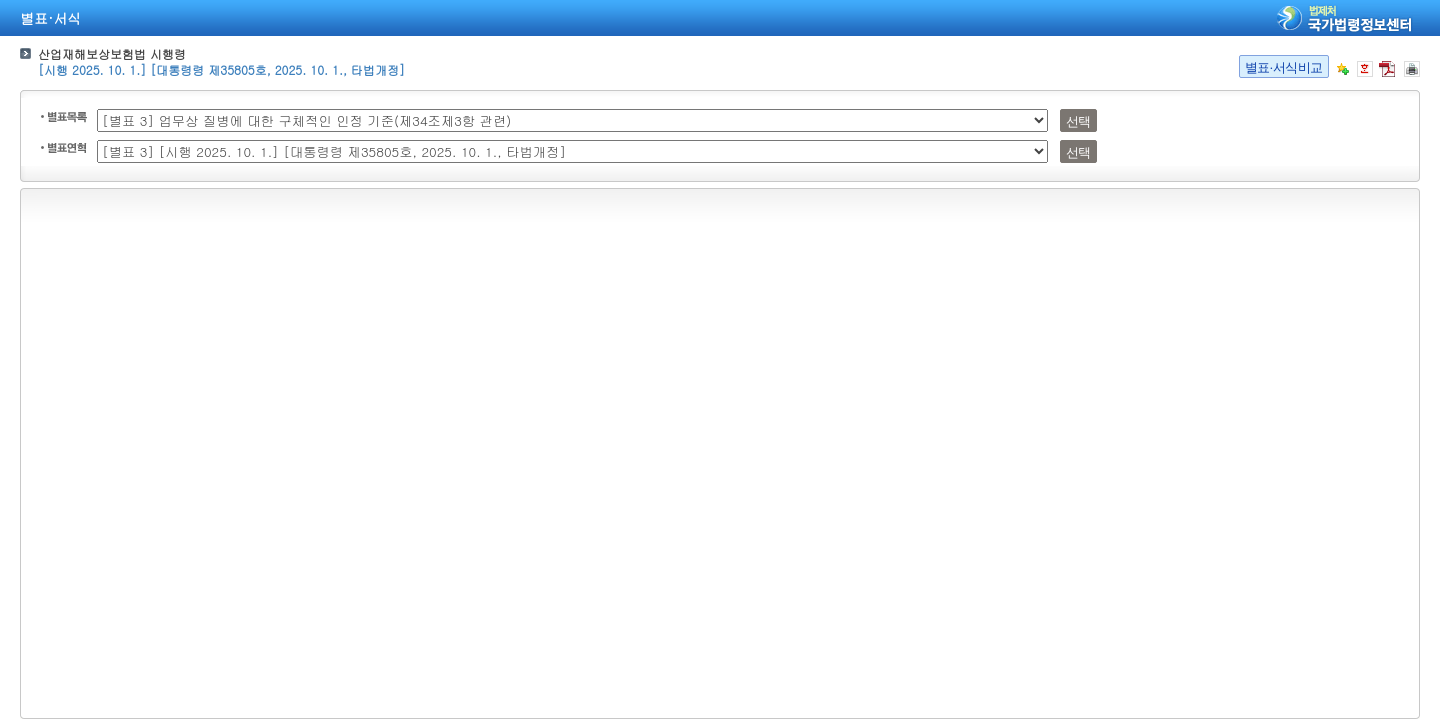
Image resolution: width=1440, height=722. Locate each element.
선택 (1078, 121)
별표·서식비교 (1284, 67)
